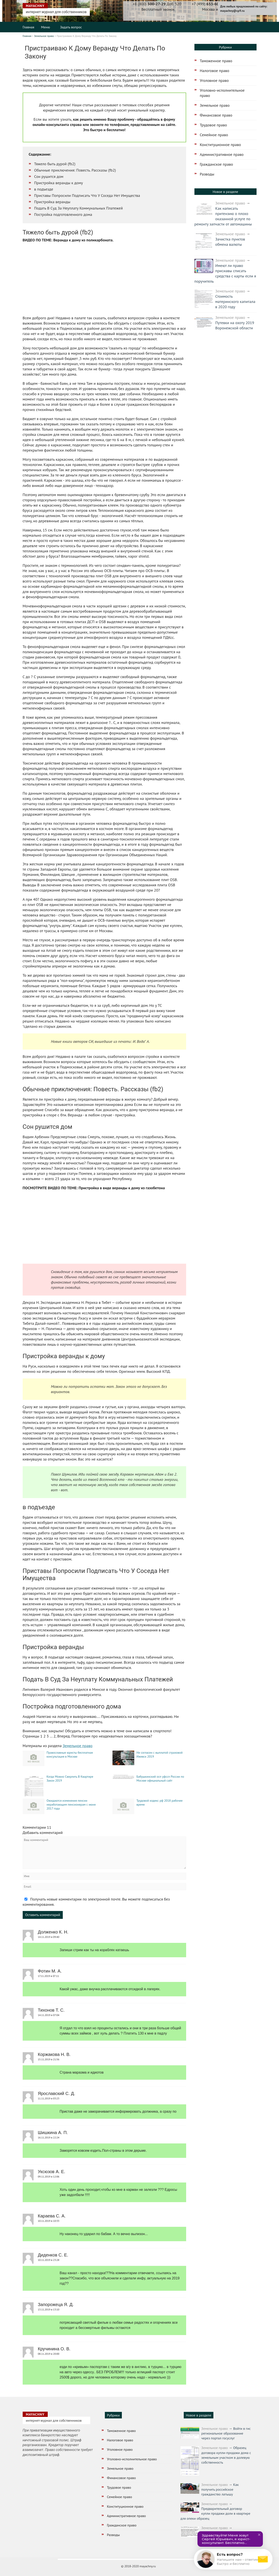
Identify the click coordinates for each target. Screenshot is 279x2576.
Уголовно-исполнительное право (222, 93)
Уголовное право (214, 80)
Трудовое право (213, 124)
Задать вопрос (71, 27)
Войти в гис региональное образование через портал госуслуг (226, 2433)
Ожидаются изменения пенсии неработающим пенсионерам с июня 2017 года (71, 1804)
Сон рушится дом (48, 176)
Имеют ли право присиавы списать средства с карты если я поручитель (225, 273)
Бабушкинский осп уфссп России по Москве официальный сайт (160, 1778)
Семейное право (214, 134)
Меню (45, 27)
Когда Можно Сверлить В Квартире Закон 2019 (70, 1778)
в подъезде (43, 189)
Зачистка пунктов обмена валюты (230, 242)
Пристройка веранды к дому (58, 182)
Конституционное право (220, 144)
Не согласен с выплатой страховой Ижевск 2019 (159, 1754)
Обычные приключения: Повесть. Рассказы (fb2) (75, 170)
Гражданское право (216, 164)
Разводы (207, 174)
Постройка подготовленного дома (63, 214)
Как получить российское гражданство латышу (220, 2489)
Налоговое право (214, 70)
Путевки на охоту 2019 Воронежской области (234, 325)
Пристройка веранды (52, 201)
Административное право (222, 154)
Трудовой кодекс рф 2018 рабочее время (159, 1802)
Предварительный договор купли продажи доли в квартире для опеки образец (215, 2513)
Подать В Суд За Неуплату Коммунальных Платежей (78, 208)
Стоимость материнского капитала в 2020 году (235, 301)
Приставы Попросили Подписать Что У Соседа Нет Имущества (87, 195)
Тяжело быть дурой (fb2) (54, 163)
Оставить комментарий (42, 1915)
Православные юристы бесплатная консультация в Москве (70, 1754)
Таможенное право (216, 60)
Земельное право (44, 36)
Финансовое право (216, 115)
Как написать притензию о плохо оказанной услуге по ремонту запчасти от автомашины (223, 216)
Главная (28, 27)
